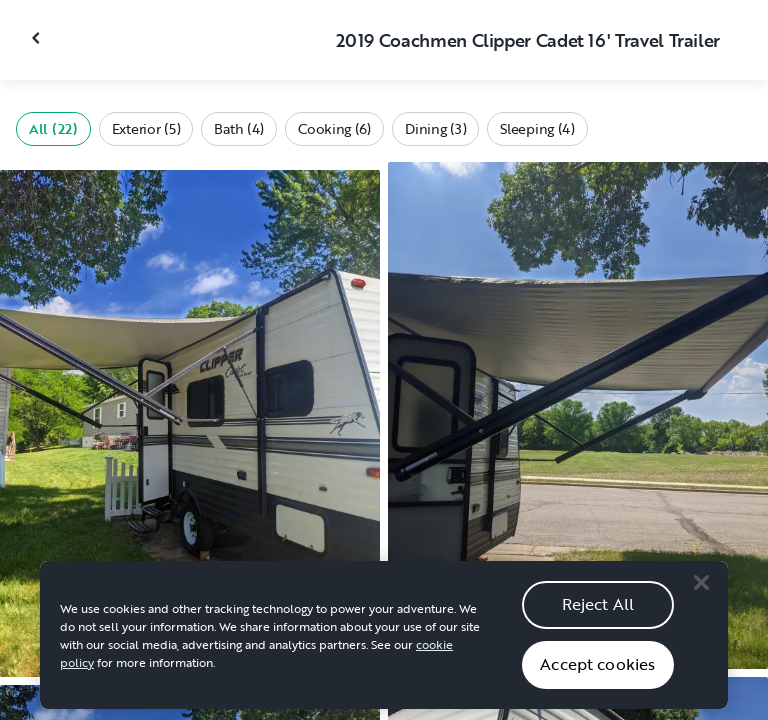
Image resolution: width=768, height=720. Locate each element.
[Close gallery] (38, 38)
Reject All (598, 610)
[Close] (701, 589)
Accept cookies (597, 670)
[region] (384, 641)
